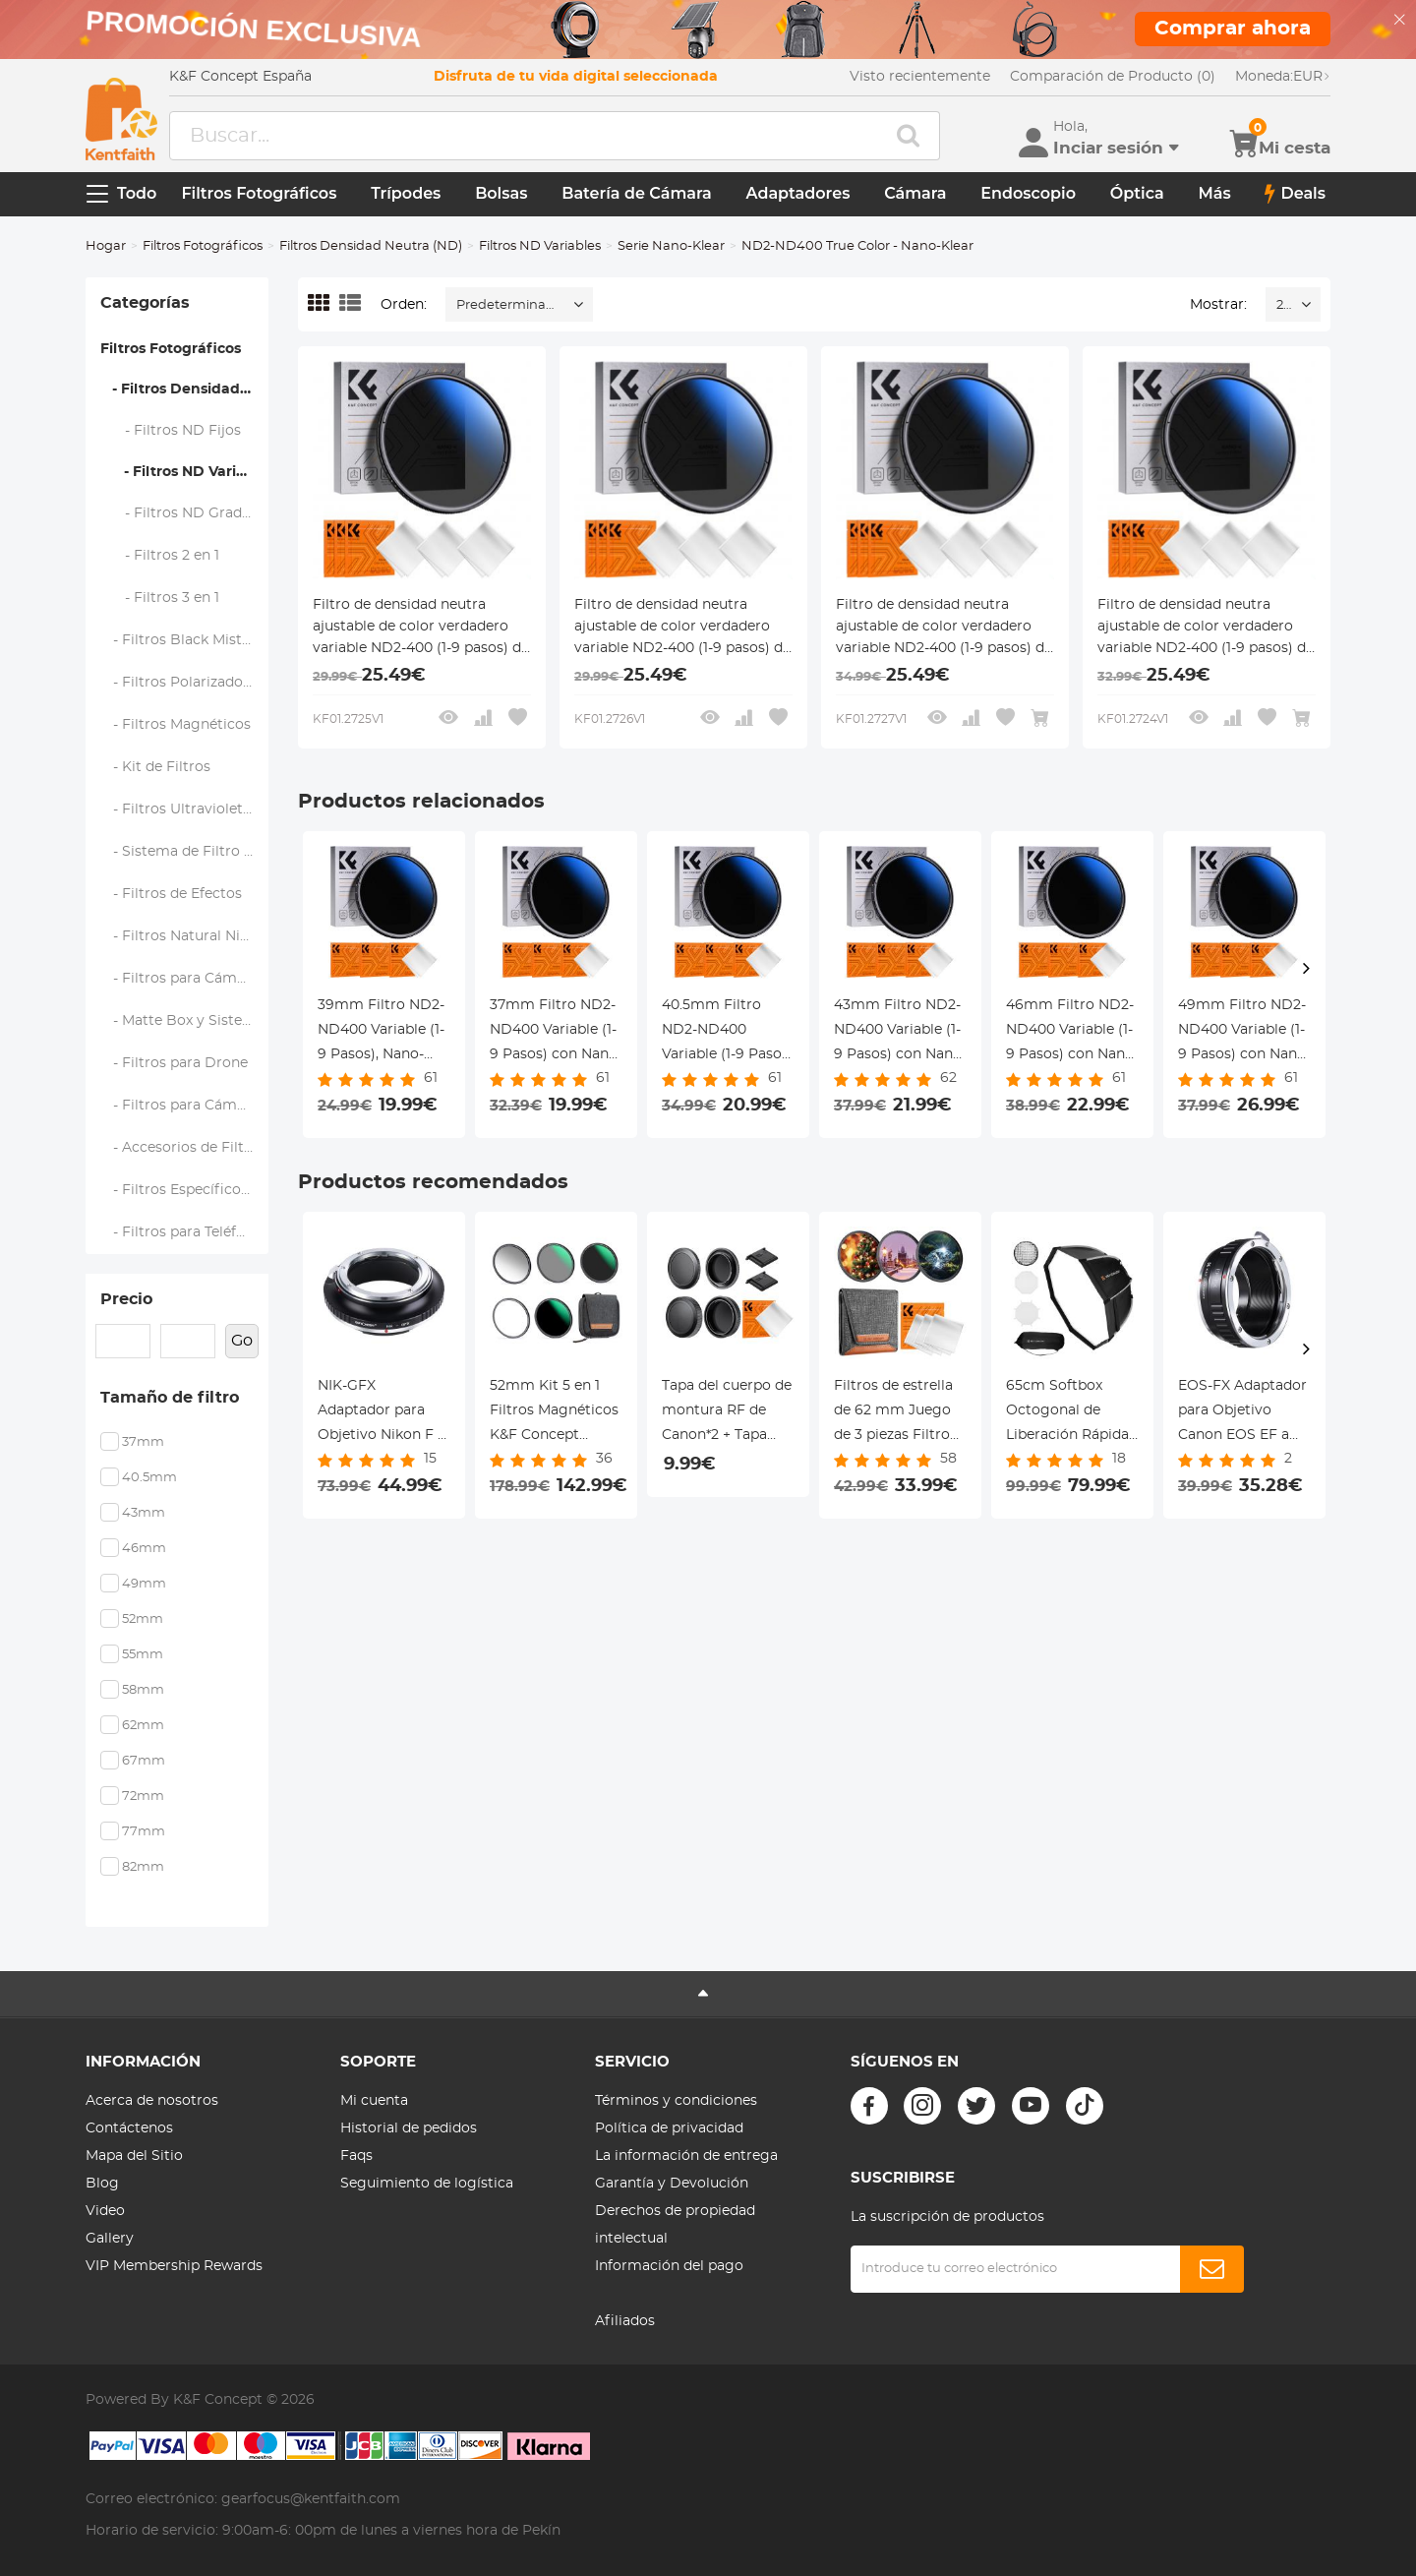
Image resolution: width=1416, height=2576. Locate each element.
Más (1214, 193)
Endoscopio (1028, 193)
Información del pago (669, 2266)
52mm (142, 1619)
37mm (143, 1442)
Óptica (1137, 193)
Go (242, 1340)
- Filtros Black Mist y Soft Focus (184, 640)
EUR (1282, 77)
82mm (143, 1867)
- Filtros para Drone (174, 1063)
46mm (144, 1548)
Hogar (106, 246)
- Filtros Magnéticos (176, 725)
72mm (143, 1796)
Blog (102, 2183)
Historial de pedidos (408, 2128)
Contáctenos (129, 2128)
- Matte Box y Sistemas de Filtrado (184, 1021)
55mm (142, 1654)
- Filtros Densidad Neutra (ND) (184, 389)
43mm (143, 1513)
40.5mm (149, 1477)
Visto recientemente (920, 77)
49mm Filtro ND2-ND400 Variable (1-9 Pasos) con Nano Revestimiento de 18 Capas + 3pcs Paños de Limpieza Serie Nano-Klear (1242, 1032)
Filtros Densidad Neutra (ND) (370, 246)
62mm (143, 1725)
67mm (143, 1761)
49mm (144, 1584)
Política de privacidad (669, 2128)
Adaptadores (798, 193)
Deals (1295, 194)
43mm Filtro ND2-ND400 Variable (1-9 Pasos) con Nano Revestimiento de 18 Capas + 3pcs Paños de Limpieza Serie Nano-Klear (898, 1032)
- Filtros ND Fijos (171, 431)
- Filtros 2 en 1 (160, 556)
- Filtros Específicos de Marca (184, 1190)
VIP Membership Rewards (174, 2266)
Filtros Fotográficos (258, 193)
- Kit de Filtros (155, 767)
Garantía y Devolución (671, 2183)
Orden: (404, 305)
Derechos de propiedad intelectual (675, 2225)
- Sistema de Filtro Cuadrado (184, 852)
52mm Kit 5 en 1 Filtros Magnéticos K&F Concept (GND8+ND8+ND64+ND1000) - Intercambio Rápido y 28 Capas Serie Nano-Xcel (556, 1413)
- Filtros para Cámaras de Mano (184, 979)
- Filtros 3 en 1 (160, 598)
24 (1283, 305)
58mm (143, 1690)
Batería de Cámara (636, 193)
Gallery (110, 2239)
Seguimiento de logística (426, 2183)
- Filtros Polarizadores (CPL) (184, 682)
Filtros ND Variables (540, 246)
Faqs (356, 2156)
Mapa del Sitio (134, 2156)
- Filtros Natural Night (183, 936)
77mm (143, 1832)
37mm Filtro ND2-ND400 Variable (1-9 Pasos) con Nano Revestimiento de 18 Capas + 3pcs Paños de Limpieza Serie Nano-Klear (554, 1032)
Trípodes (406, 193)
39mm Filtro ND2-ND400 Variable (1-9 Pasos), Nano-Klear (381, 1032)
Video (105, 2211)
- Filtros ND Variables (184, 472)
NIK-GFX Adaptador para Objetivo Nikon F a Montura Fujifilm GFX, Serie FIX (381, 1413)
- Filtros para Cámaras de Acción (184, 1105)
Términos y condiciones (676, 2101)
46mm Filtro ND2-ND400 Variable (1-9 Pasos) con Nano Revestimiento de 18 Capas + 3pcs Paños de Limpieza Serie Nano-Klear (1070, 1032)
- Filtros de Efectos (171, 894)
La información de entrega (686, 2156)
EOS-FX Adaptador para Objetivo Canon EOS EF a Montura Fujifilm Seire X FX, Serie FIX (1242, 1413)
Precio (126, 1299)
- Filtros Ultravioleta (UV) (184, 809)
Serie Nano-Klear (671, 246)
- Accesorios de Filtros (183, 1148)
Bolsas (501, 193)
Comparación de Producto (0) (1112, 77)
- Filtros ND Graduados (184, 513)
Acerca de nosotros (152, 2101)
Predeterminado (509, 305)
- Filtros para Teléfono (182, 1232)
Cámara (915, 193)
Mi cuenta (374, 2101)
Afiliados (625, 2321)
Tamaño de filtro (169, 1398)
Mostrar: (1218, 305)
